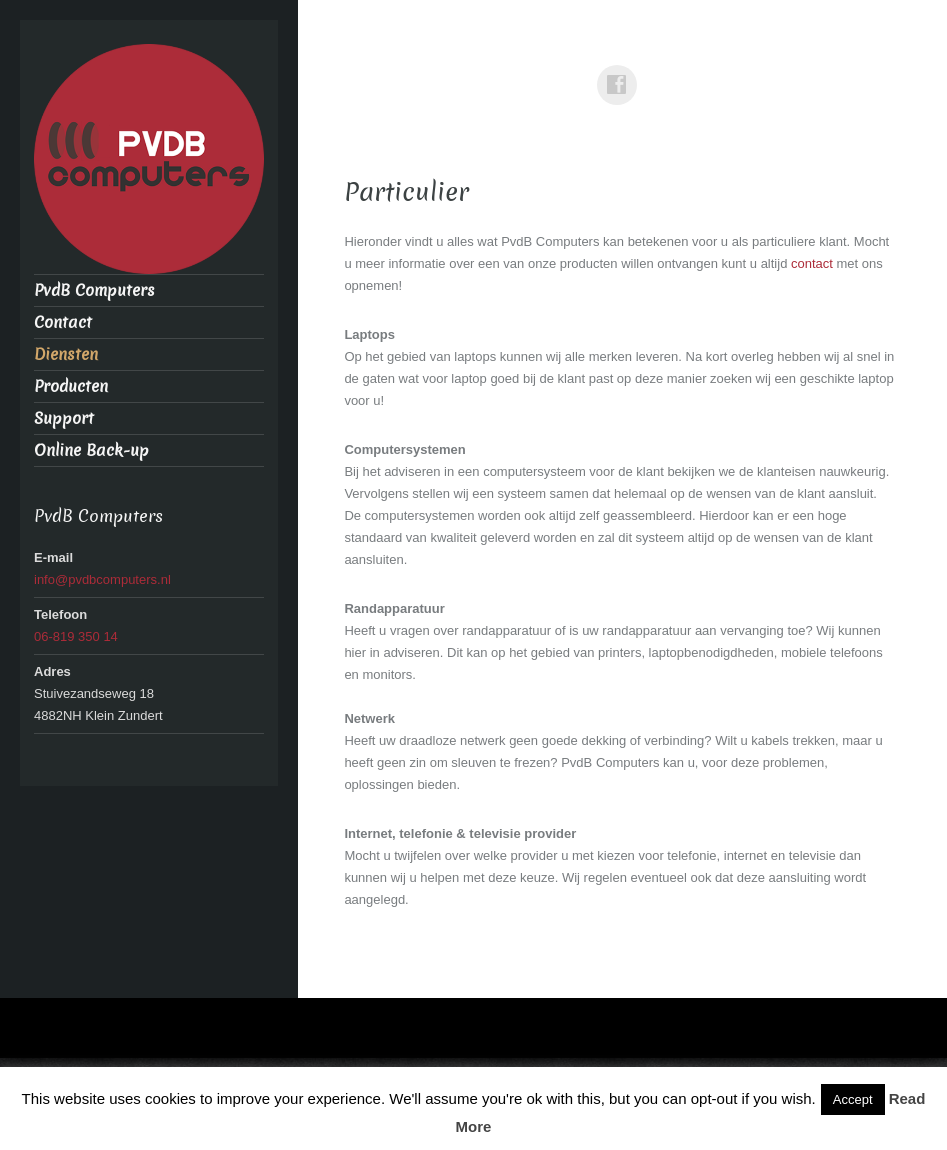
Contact (63, 322)
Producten (71, 386)
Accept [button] (853, 1099)
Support (64, 418)
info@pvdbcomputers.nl (102, 579)
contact (814, 263)
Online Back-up (91, 450)
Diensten (66, 354)
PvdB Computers (94, 290)
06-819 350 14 (76, 636)
